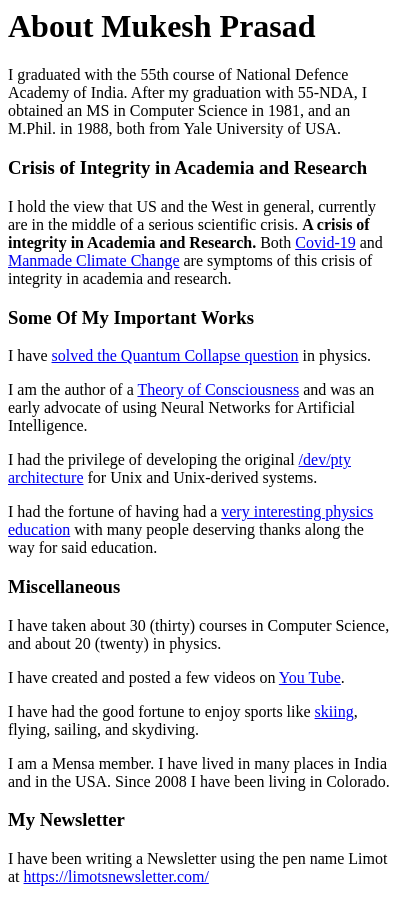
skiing (334, 711)
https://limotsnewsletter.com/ (116, 876)
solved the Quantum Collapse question (175, 355)
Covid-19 (325, 242)
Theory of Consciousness (218, 389)
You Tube (310, 677)
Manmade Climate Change (94, 260)
